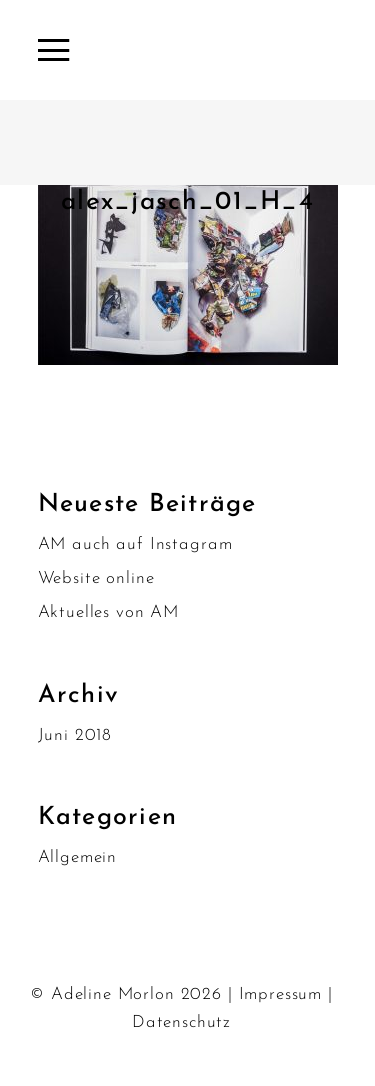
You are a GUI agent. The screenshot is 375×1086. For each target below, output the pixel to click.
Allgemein (78, 857)
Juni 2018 (75, 735)
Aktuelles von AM (109, 612)
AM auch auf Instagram (135, 544)
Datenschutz (181, 1022)
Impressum (281, 994)
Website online (96, 578)
